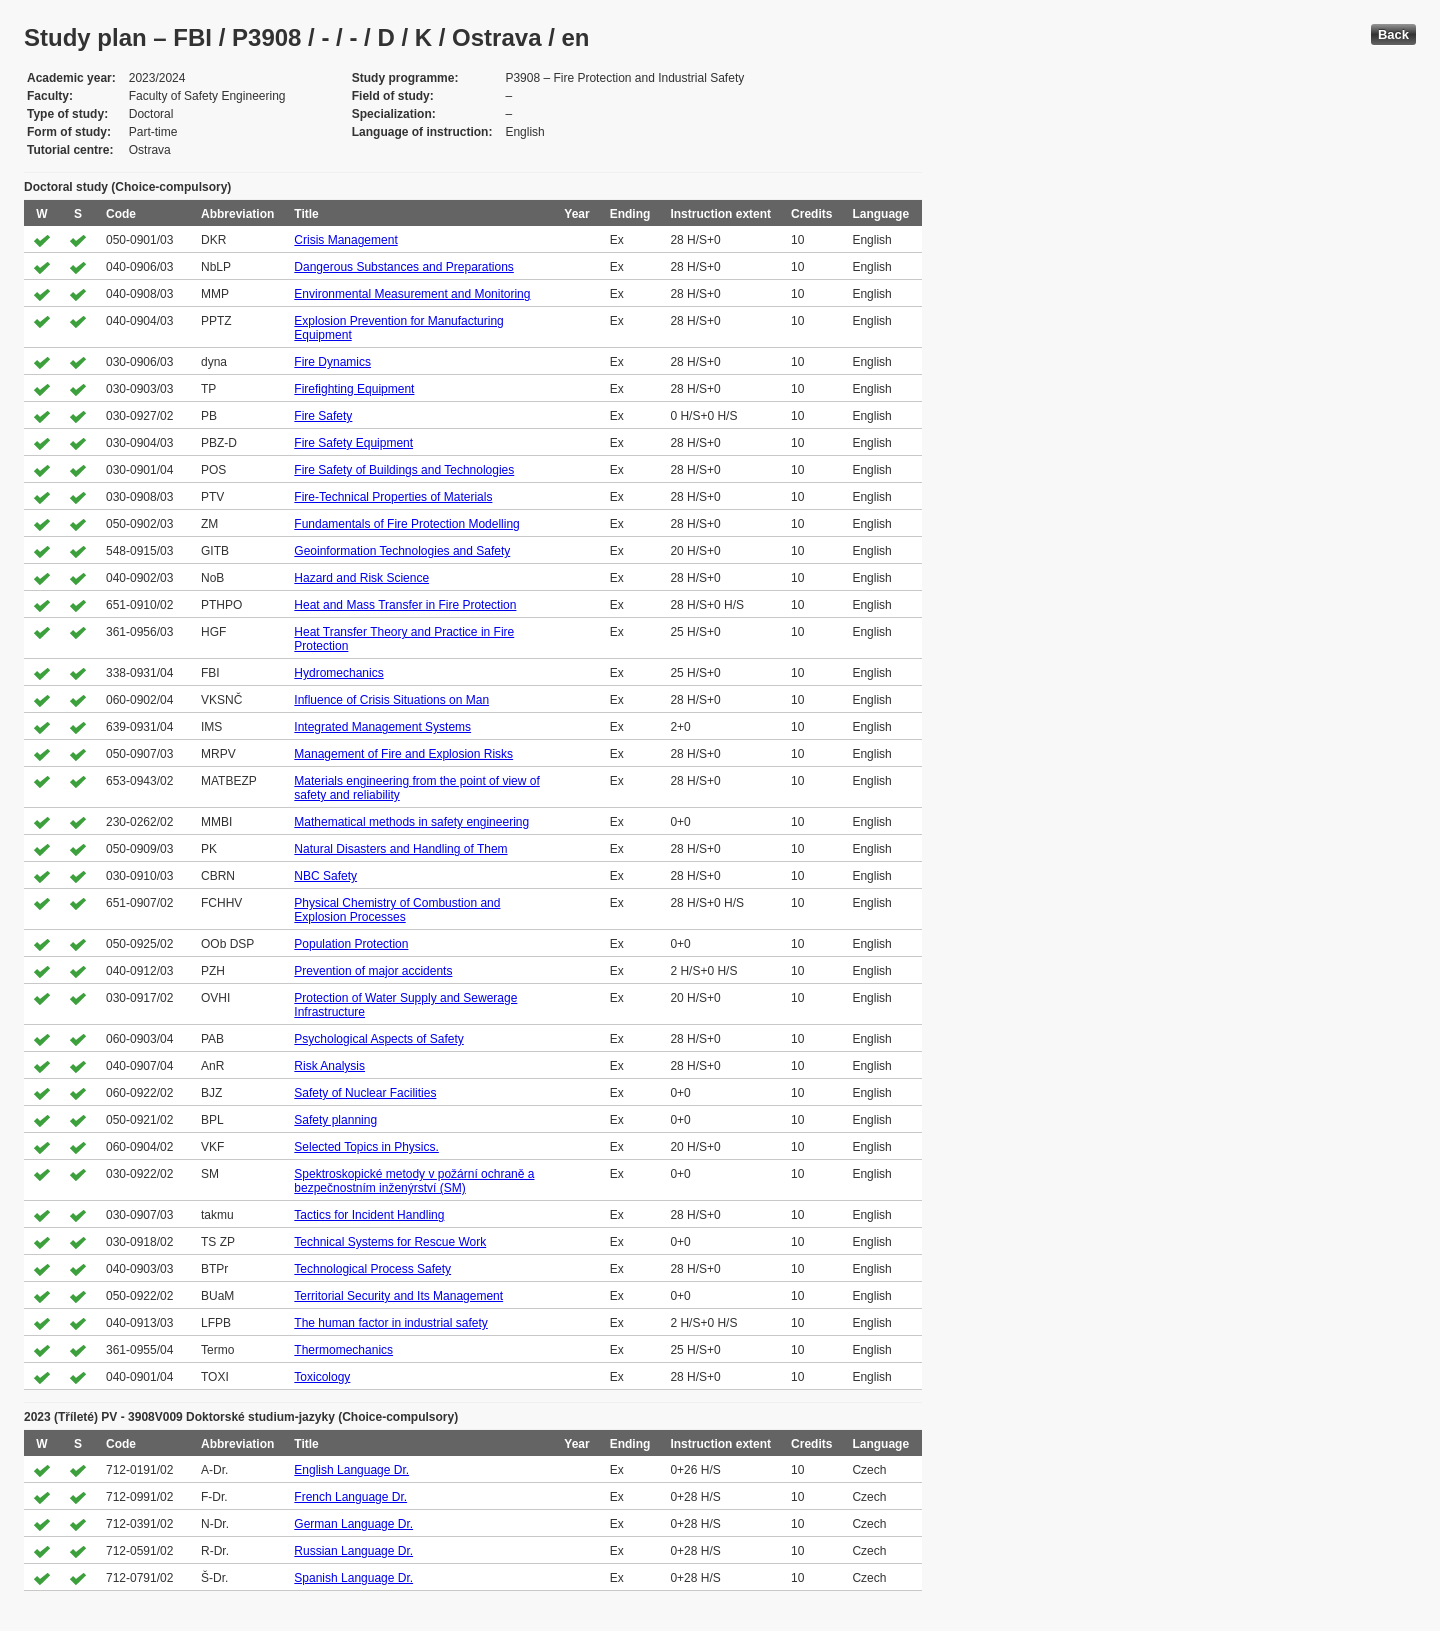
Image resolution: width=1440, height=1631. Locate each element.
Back (1393, 34)
